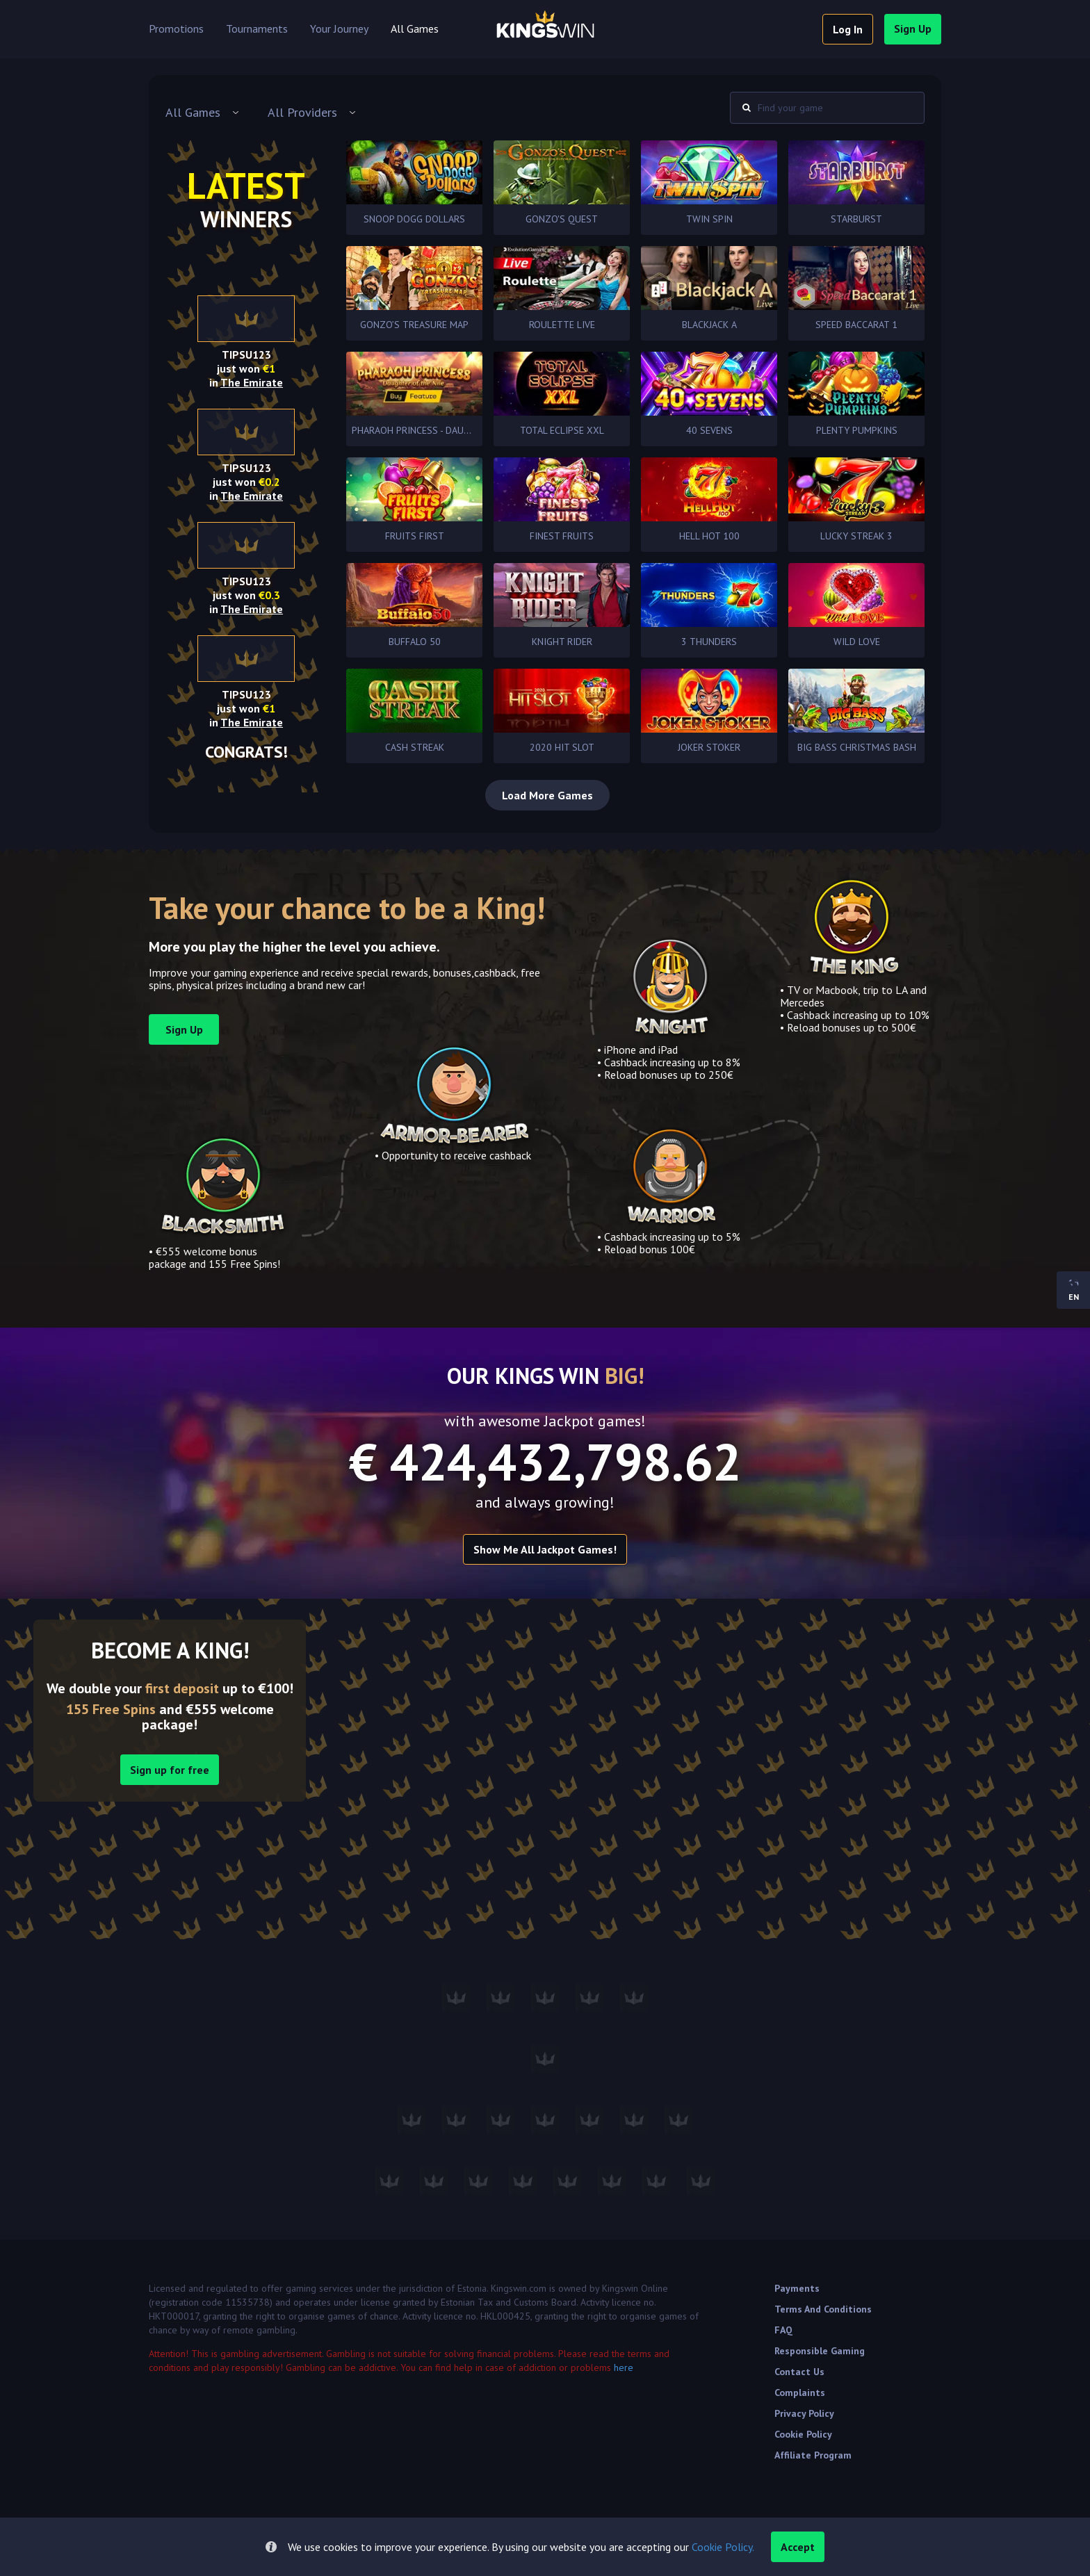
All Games (415, 29)
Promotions (176, 29)
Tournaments (257, 29)
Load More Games (547, 795)
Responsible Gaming (819, 2351)
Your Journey (339, 29)
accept (798, 2547)
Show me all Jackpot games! (545, 1549)
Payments (797, 2288)
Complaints (799, 2392)
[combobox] (202, 112)
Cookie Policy (803, 2434)
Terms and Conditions (823, 2309)
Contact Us (799, 2371)
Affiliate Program (813, 2455)
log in (848, 29)
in (246, 382)
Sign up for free (169, 1770)
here (623, 2367)
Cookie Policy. (723, 2547)
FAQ (783, 2330)
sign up (913, 28)
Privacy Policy (804, 2413)
